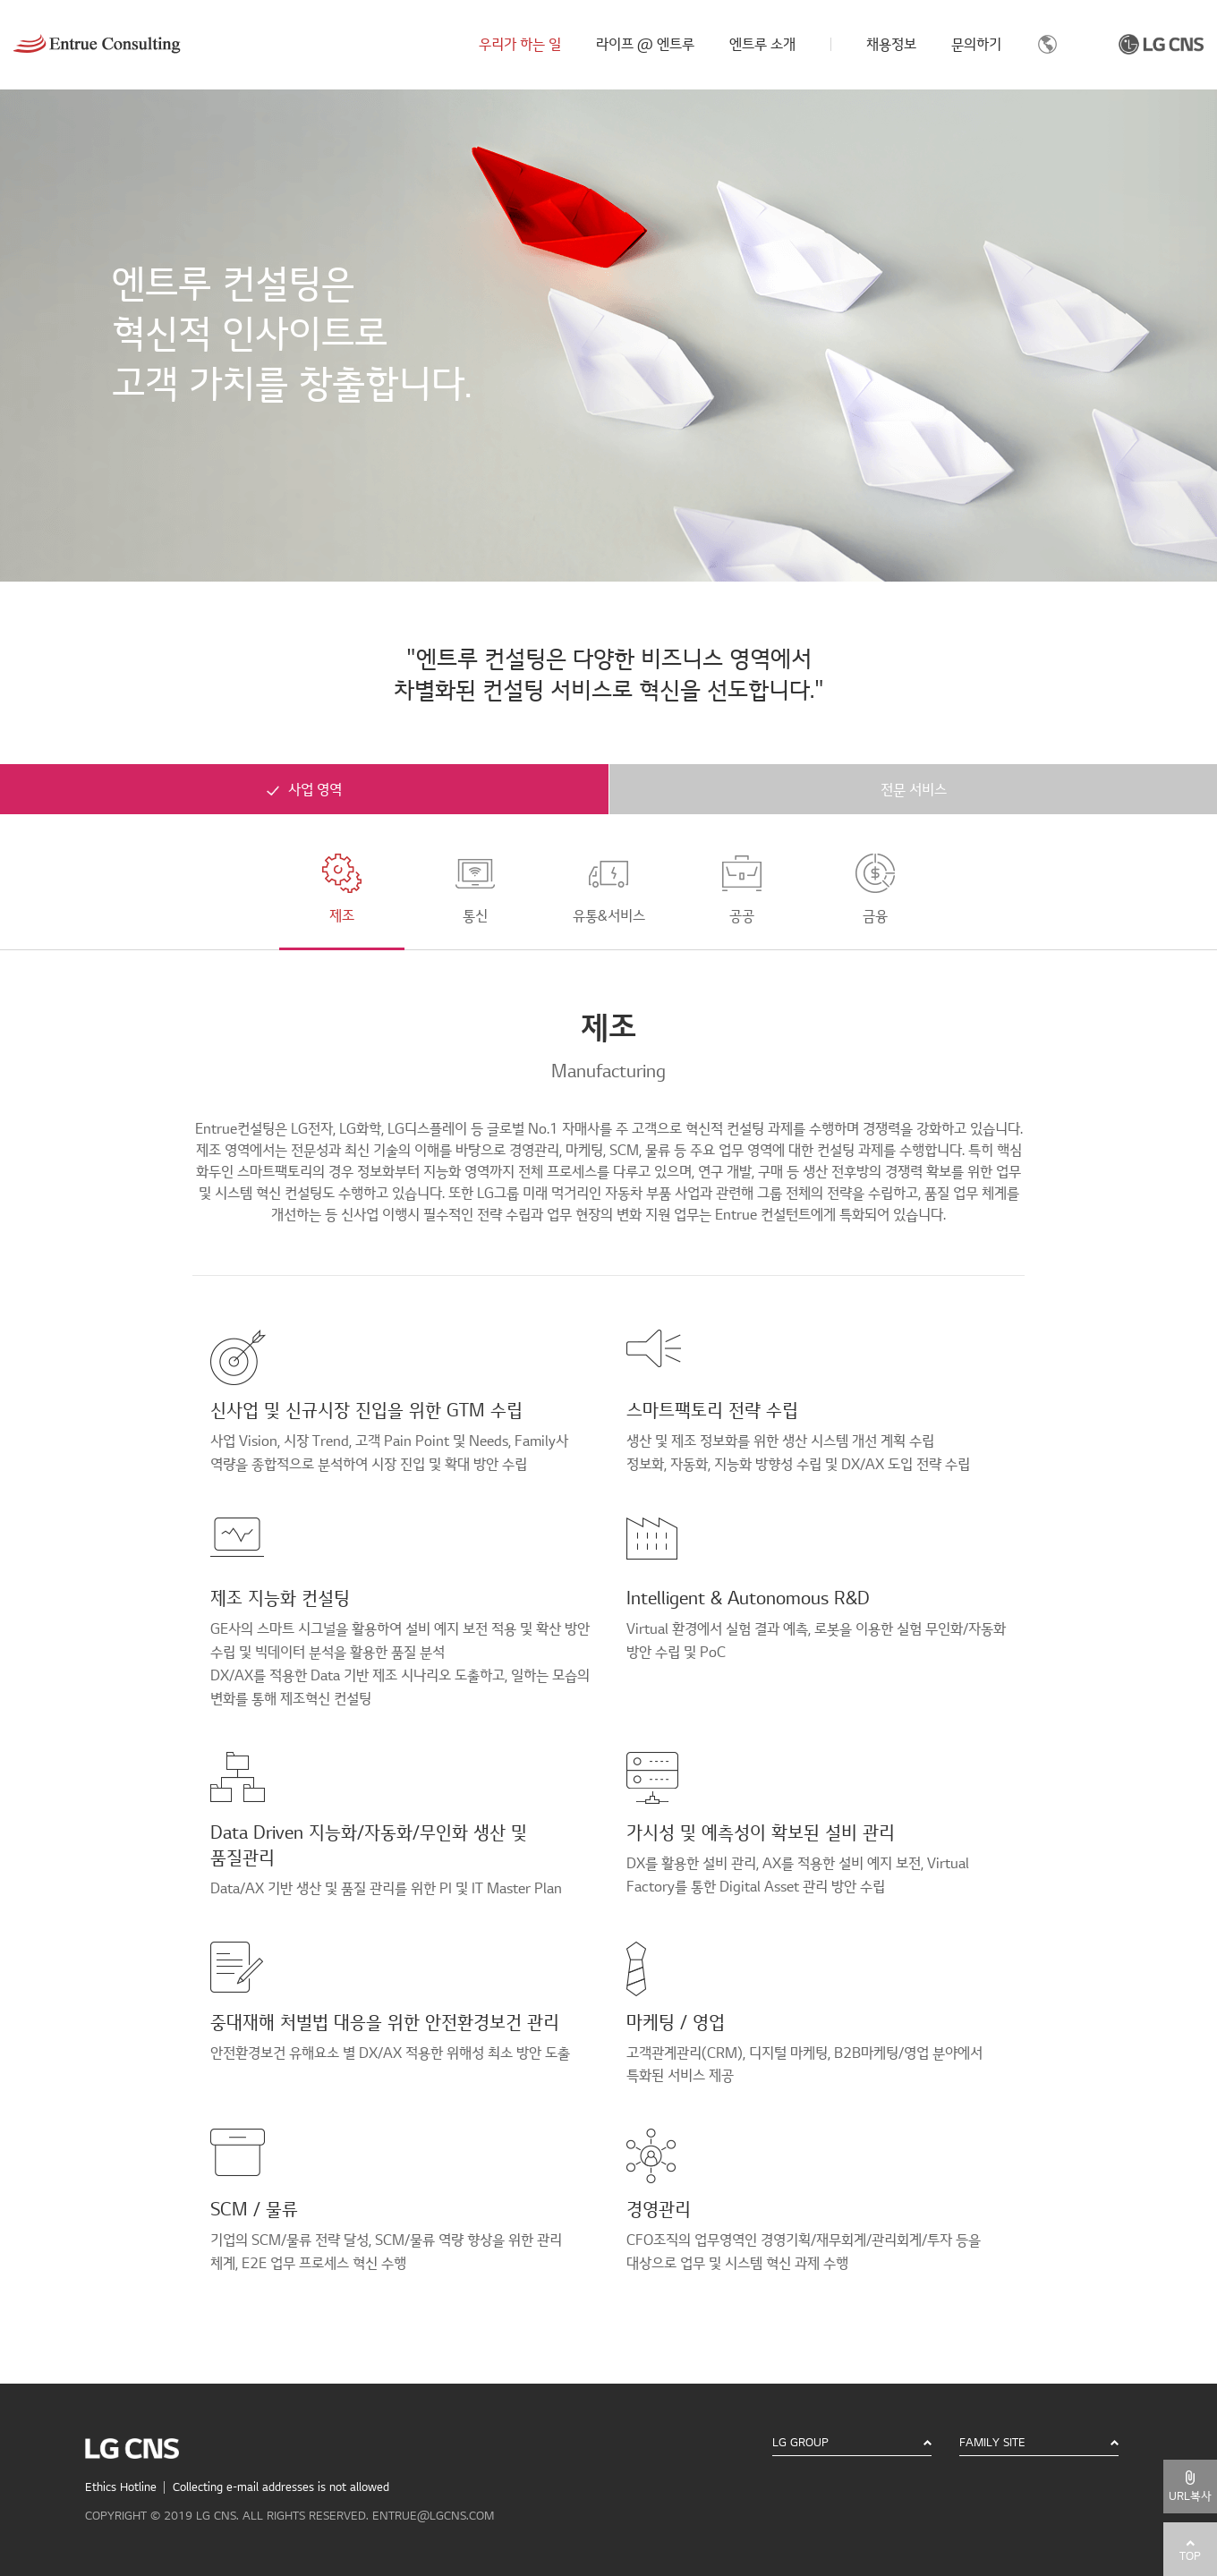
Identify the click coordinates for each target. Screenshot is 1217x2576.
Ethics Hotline (121, 2487)
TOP (1190, 2556)
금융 (875, 889)
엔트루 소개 (762, 45)
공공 (742, 889)
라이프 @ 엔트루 (645, 45)
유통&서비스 (609, 889)
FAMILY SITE (992, 2442)
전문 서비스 (914, 790)
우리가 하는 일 (520, 45)
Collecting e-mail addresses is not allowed (281, 2487)
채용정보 (891, 45)
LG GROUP (800, 2442)
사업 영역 (315, 790)
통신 (475, 889)
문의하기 (976, 45)
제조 (342, 889)
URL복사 (1190, 2496)
